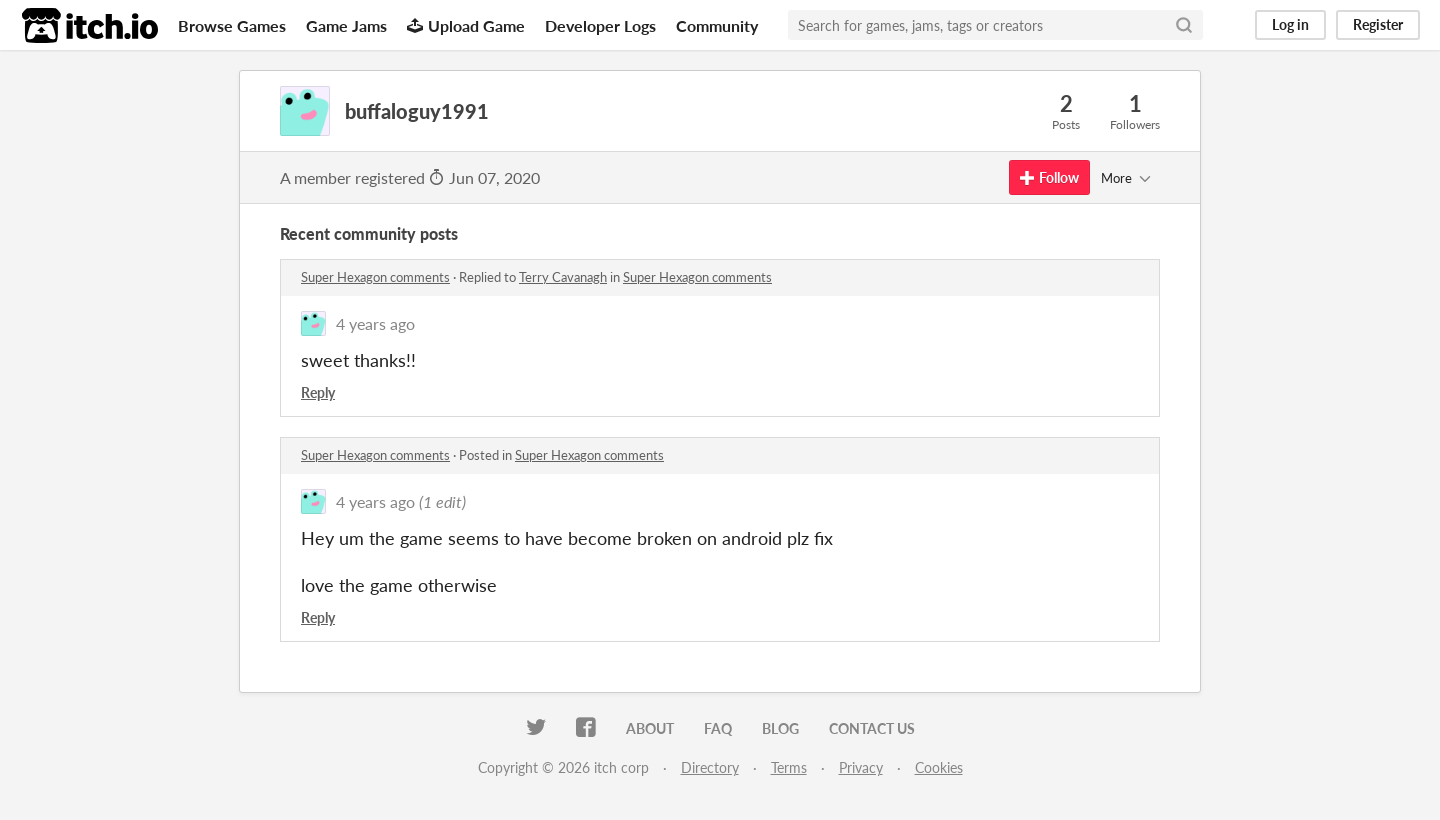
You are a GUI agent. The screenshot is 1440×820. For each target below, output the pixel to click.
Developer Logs (600, 25)
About (650, 728)
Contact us (872, 728)
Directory (710, 767)
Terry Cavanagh (563, 277)
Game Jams (346, 25)
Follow (1049, 177)
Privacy (861, 767)
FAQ (718, 728)
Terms (789, 767)
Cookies (939, 767)
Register (1378, 24)
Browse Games (232, 25)
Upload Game (466, 25)
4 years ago (375, 323)
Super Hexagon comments (375, 277)
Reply (318, 392)
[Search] (1184, 25)
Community (717, 25)
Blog (780, 728)
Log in (1290, 24)
